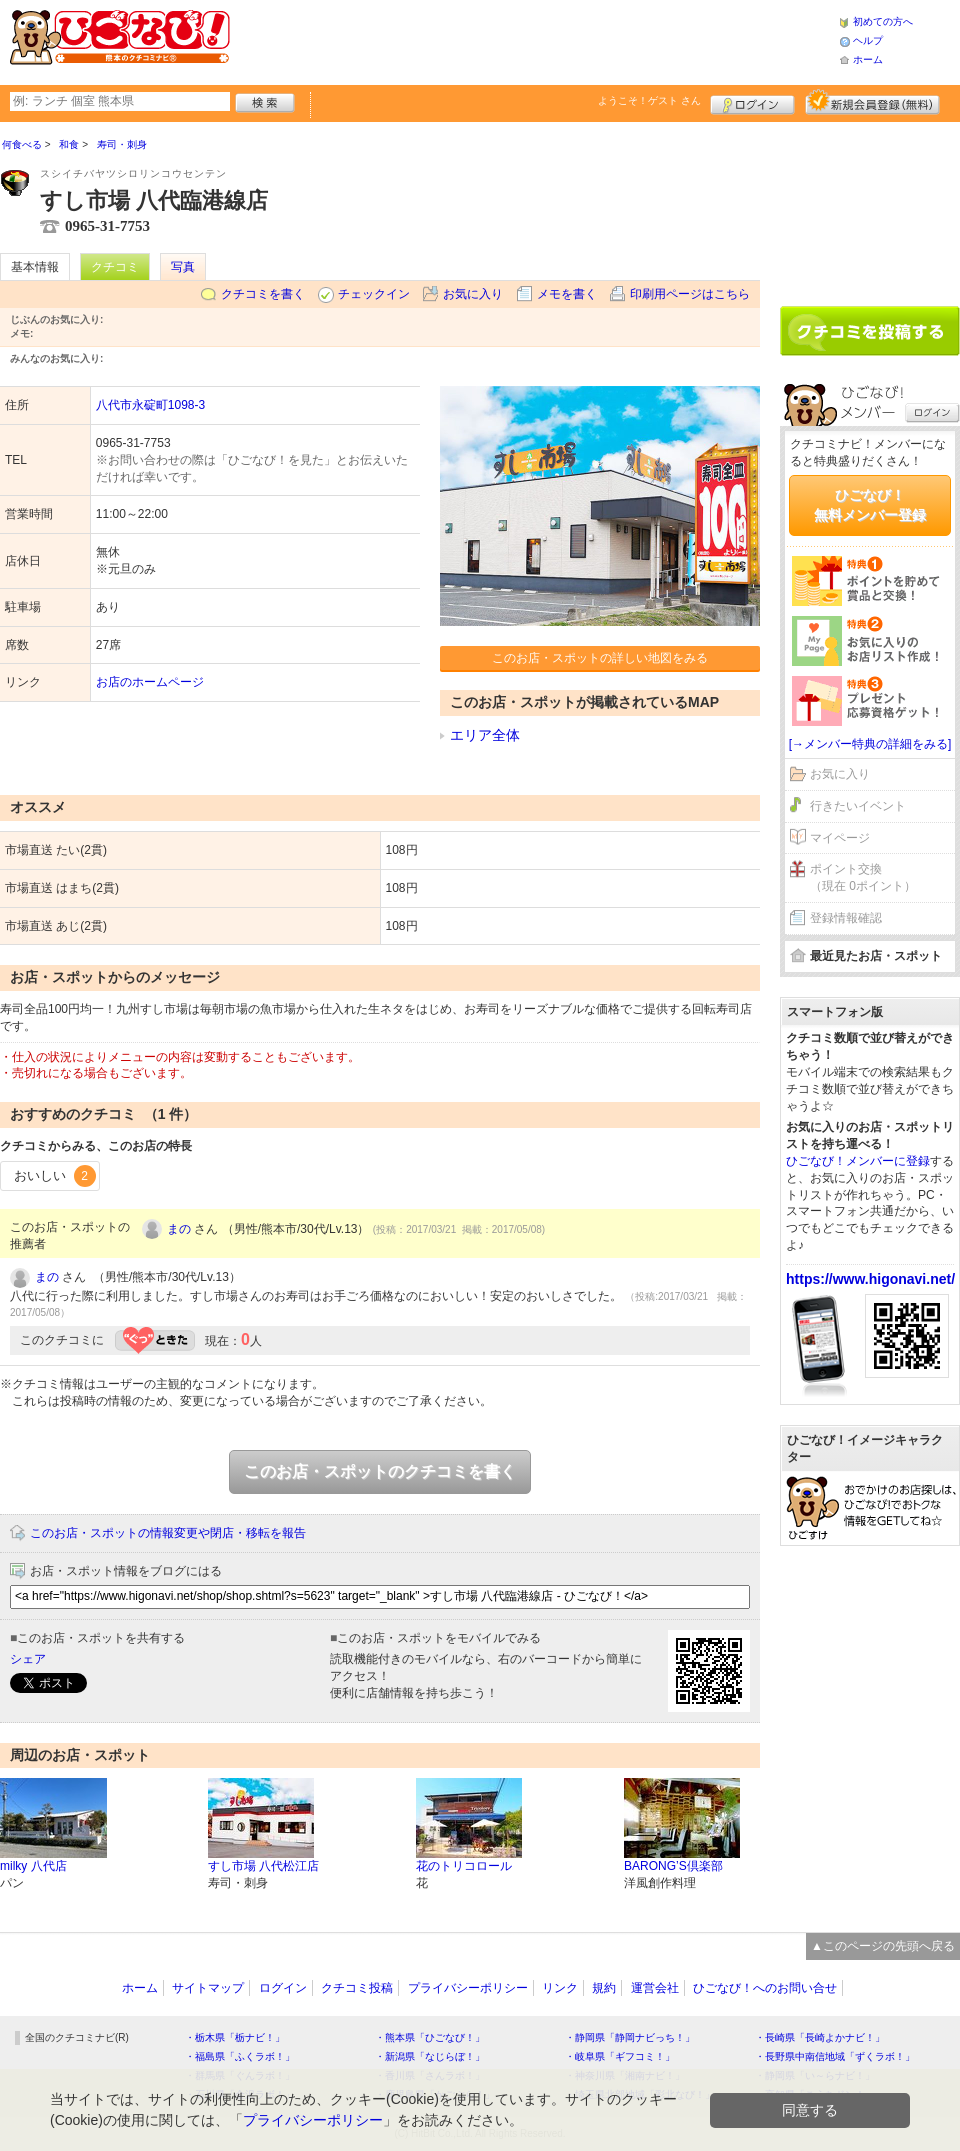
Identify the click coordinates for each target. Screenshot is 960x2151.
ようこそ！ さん (649, 100)
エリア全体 (485, 735)
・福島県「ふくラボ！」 (240, 2056)
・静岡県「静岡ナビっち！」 (630, 2037)
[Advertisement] (870, 207)
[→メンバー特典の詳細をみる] (870, 744)
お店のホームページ (150, 682)
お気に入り (473, 294)
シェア (28, 1659)
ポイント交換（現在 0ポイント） (863, 877)
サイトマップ (208, 1988)
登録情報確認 (846, 918)
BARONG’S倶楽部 (673, 1866)
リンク (560, 1988)
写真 (183, 267)
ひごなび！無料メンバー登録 (870, 505)
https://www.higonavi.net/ (870, 1279)
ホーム (868, 59)
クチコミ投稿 (357, 1988)
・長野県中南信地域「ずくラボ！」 (835, 2056)
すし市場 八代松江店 (263, 1866)
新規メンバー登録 (872, 102)
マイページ (840, 838)
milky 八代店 (33, 1866)
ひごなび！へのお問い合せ (765, 1988)
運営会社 (655, 1988)
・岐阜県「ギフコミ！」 (620, 2056)
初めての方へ (883, 21)
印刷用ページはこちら (690, 294)
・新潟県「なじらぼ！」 (430, 2056)
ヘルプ (868, 40)
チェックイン (374, 294)
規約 (604, 1988)
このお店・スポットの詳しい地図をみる (600, 658)
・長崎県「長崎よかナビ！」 (820, 2037)
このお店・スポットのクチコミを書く (380, 1471)
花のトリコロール (464, 1866)
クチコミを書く (263, 294)
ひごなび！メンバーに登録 (858, 1161)
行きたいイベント (858, 806)
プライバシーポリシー (468, 1988)
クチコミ (115, 267)
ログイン (752, 102)
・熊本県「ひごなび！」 (430, 2037)
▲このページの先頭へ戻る (883, 1946)
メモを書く (567, 294)
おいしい (55, 1176)
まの (179, 1229)
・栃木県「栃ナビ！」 (235, 2037)
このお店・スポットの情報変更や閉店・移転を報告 (168, 1533)
